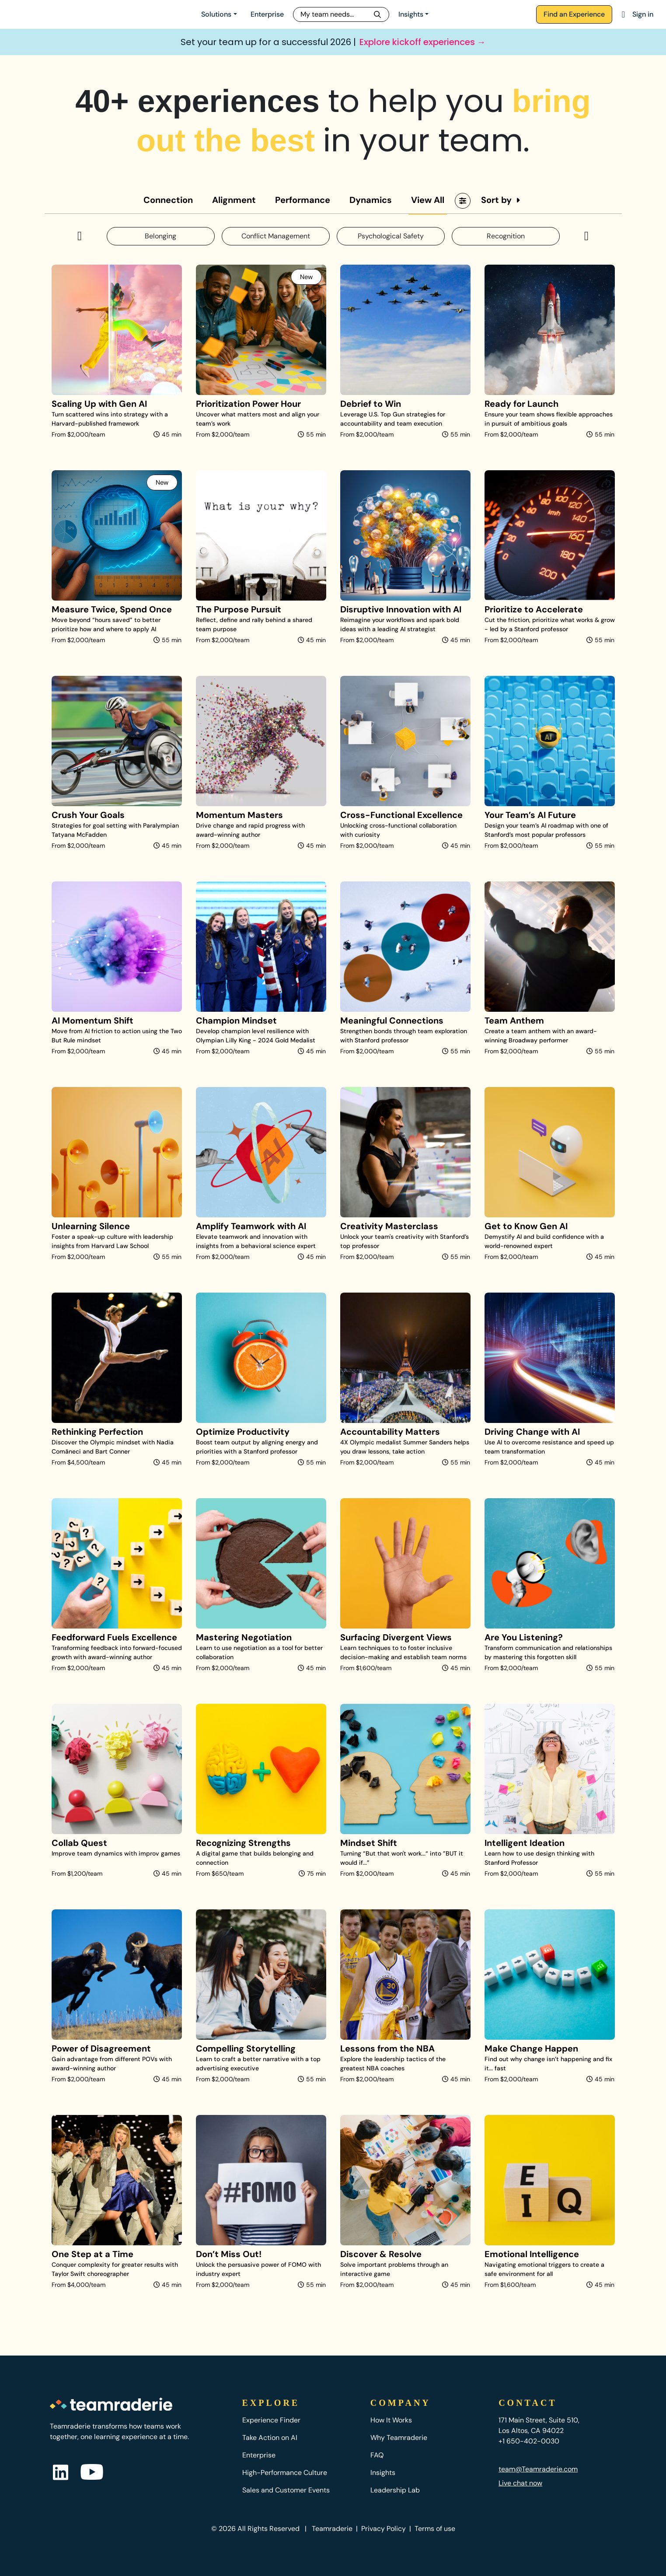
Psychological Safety (391, 236)
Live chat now (520, 2483)
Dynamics (370, 200)
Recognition (506, 236)
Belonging (160, 236)
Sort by (496, 200)
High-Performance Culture (284, 2472)
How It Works (391, 2420)
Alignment (234, 200)
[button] (79, 236)
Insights (410, 14)
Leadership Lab (395, 2490)
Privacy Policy (383, 2528)
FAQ (377, 2455)
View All (427, 200)
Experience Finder (271, 2420)
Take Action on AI (269, 2437)
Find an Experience (574, 14)
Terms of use (435, 2528)
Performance (302, 200)
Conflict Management (275, 236)
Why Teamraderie (398, 2437)
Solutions (216, 14)
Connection (168, 200)
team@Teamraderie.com (538, 2469)
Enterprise (267, 14)
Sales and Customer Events (286, 2490)
